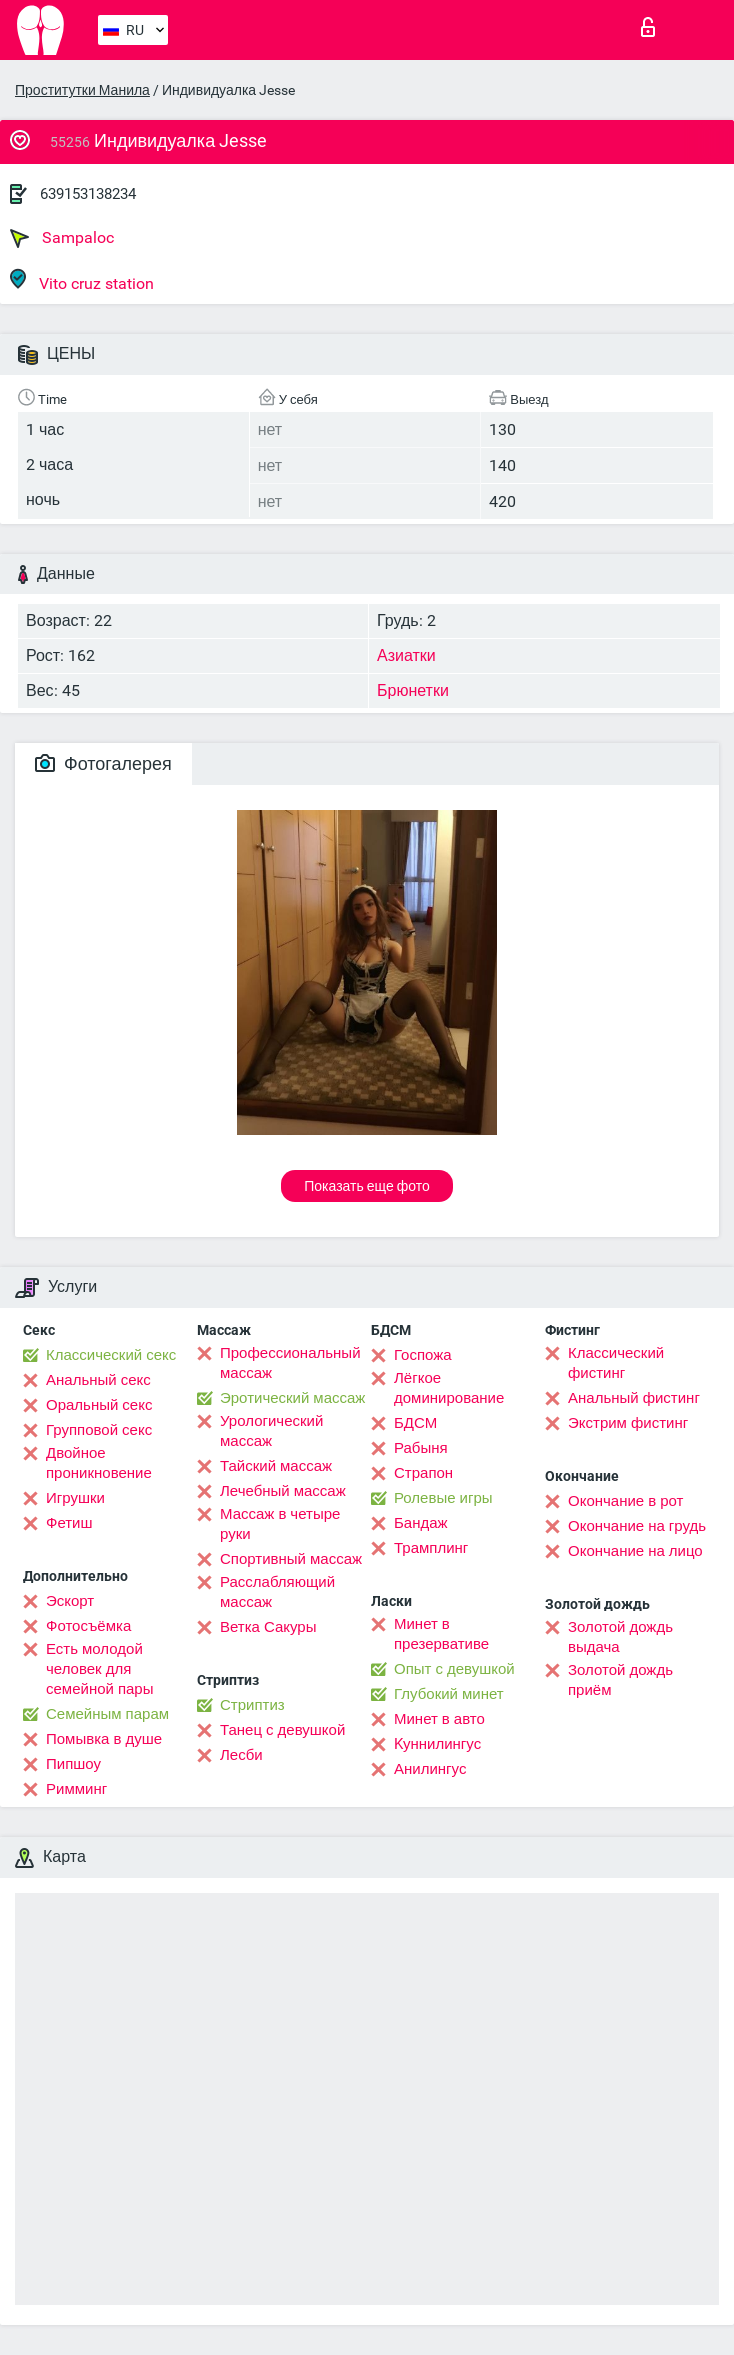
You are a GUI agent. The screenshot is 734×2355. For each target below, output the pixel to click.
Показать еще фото (367, 1186)
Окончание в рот (625, 1501)
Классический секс (111, 1355)
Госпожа (423, 1355)
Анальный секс (98, 1380)
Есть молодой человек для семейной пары (99, 1669)
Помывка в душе (104, 1739)
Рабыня (421, 1448)
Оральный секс (99, 1405)
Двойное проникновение (99, 1463)
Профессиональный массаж (290, 1363)
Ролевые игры (443, 1498)
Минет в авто (439, 1719)
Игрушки (75, 1498)
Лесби (241, 1755)
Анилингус (430, 1769)
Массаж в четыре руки (280, 1524)
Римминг (76, 1789)
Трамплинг (431, 1548)
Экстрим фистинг (628, 1423)
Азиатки (406, 655)
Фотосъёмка (88, 1626)
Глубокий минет (449, 1694)
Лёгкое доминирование (449, 1388)
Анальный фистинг (634, 1398)
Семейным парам (107, 1714)
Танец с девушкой (282, 1730)
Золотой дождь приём (620, 1680)
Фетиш (69, 1523)
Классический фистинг (616, 1363)
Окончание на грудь (637, 1526)
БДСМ (415, 1423)
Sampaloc (62, 238)
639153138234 (88, 194)
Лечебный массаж (283, 1491)
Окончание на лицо (635, 1551)
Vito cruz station (82, 280)
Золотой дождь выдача (620, 1637)
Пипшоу (73, 1764)
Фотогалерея (103, 763)
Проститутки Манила (82, 90)
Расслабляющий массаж (277, 1592)
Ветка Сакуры (268, 1627)
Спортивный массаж (291, 1559)
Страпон (423, 1473)
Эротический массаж (292, 1398)
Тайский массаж (276, 1466)
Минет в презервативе (441, 1634)
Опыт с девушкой (454, 1669)
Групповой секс (99, 1430)
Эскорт (70, 1601)
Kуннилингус (437, 1744)
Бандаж (421, 1523)
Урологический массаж (271, 1431)
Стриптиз (252, 1705)
